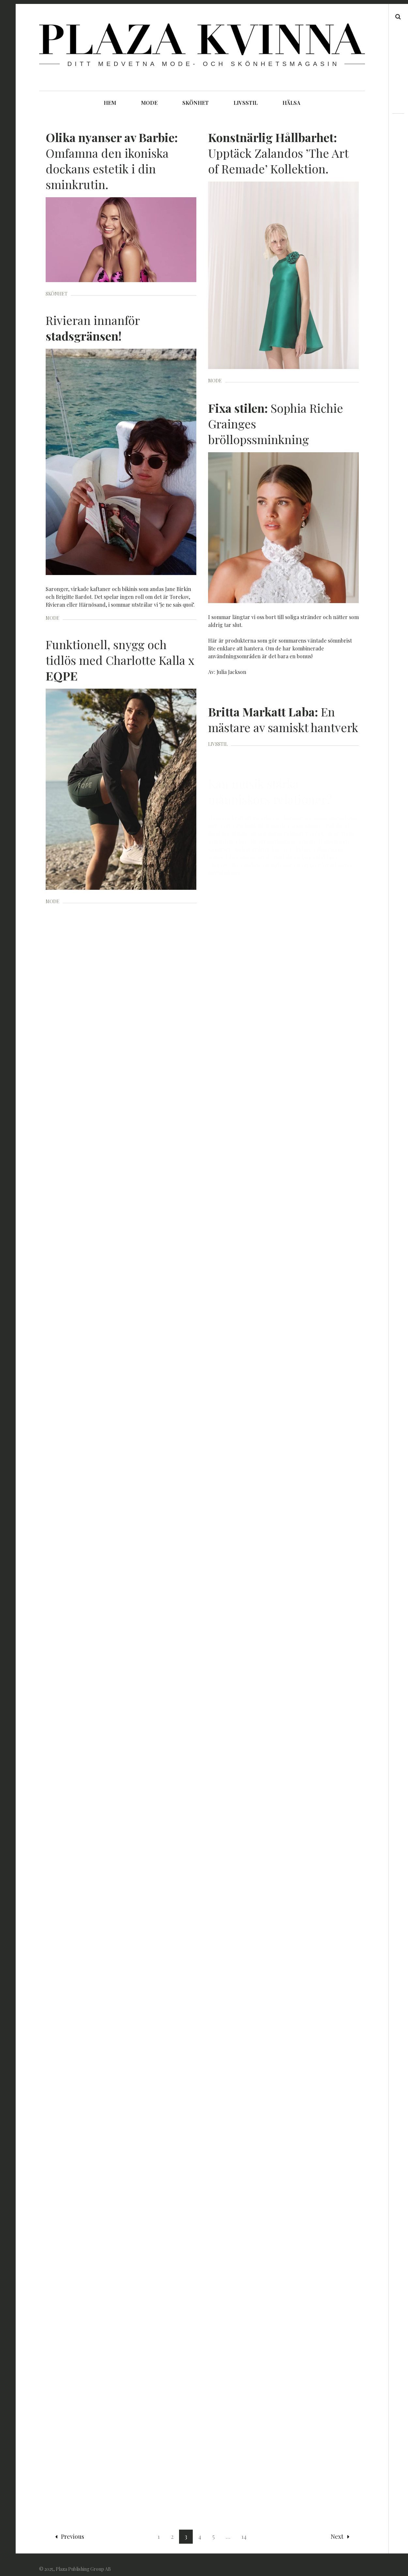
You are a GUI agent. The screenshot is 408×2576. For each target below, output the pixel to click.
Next (340, 2528)
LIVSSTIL (246, 102)
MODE (149, 102)
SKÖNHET (195, 102)
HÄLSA (291, 102)
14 (244, 2528)
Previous (69, 2528)
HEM (110, 102)
